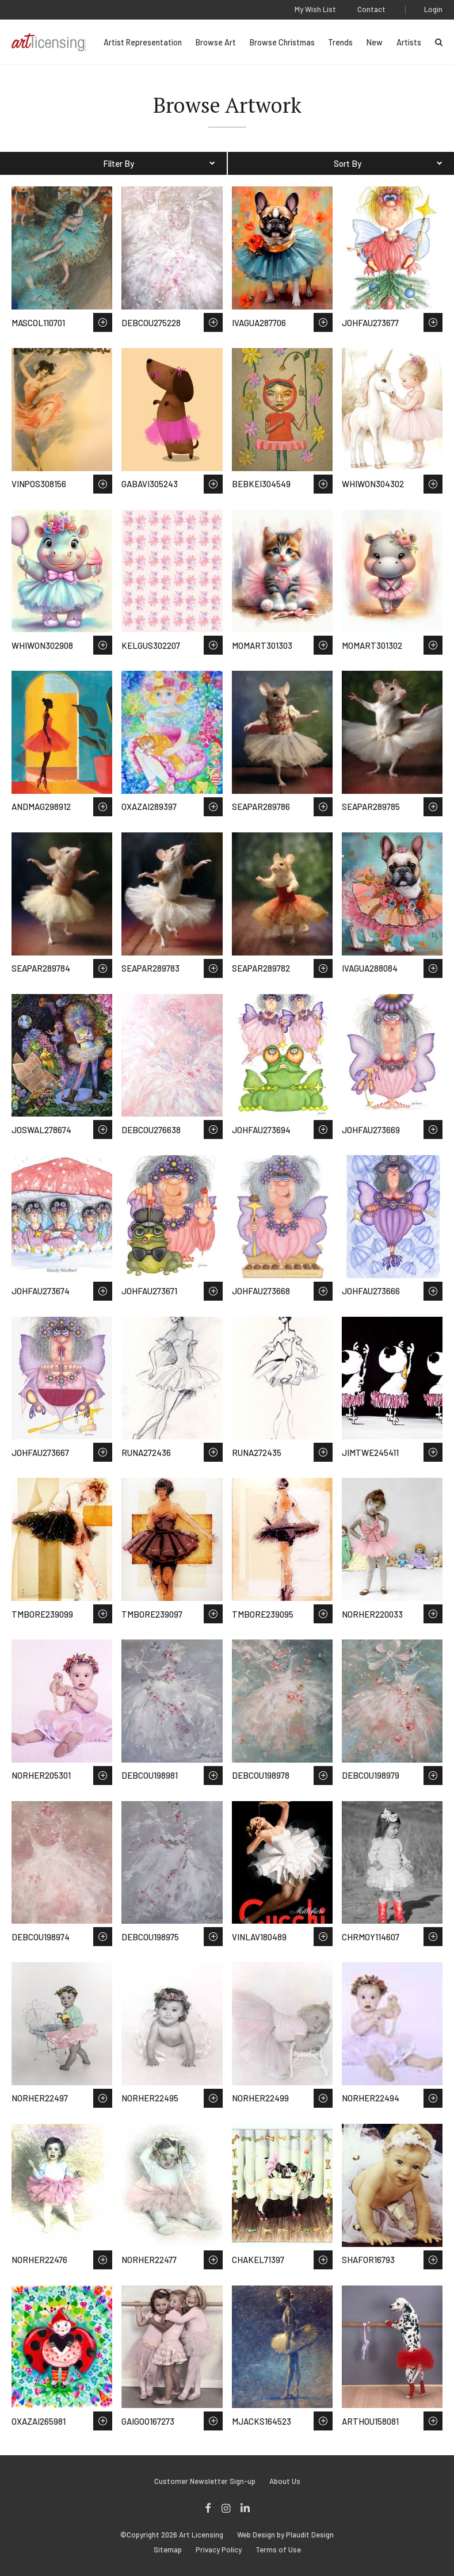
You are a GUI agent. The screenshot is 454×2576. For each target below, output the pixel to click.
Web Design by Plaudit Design (285, 2535)
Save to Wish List (102, 322)
